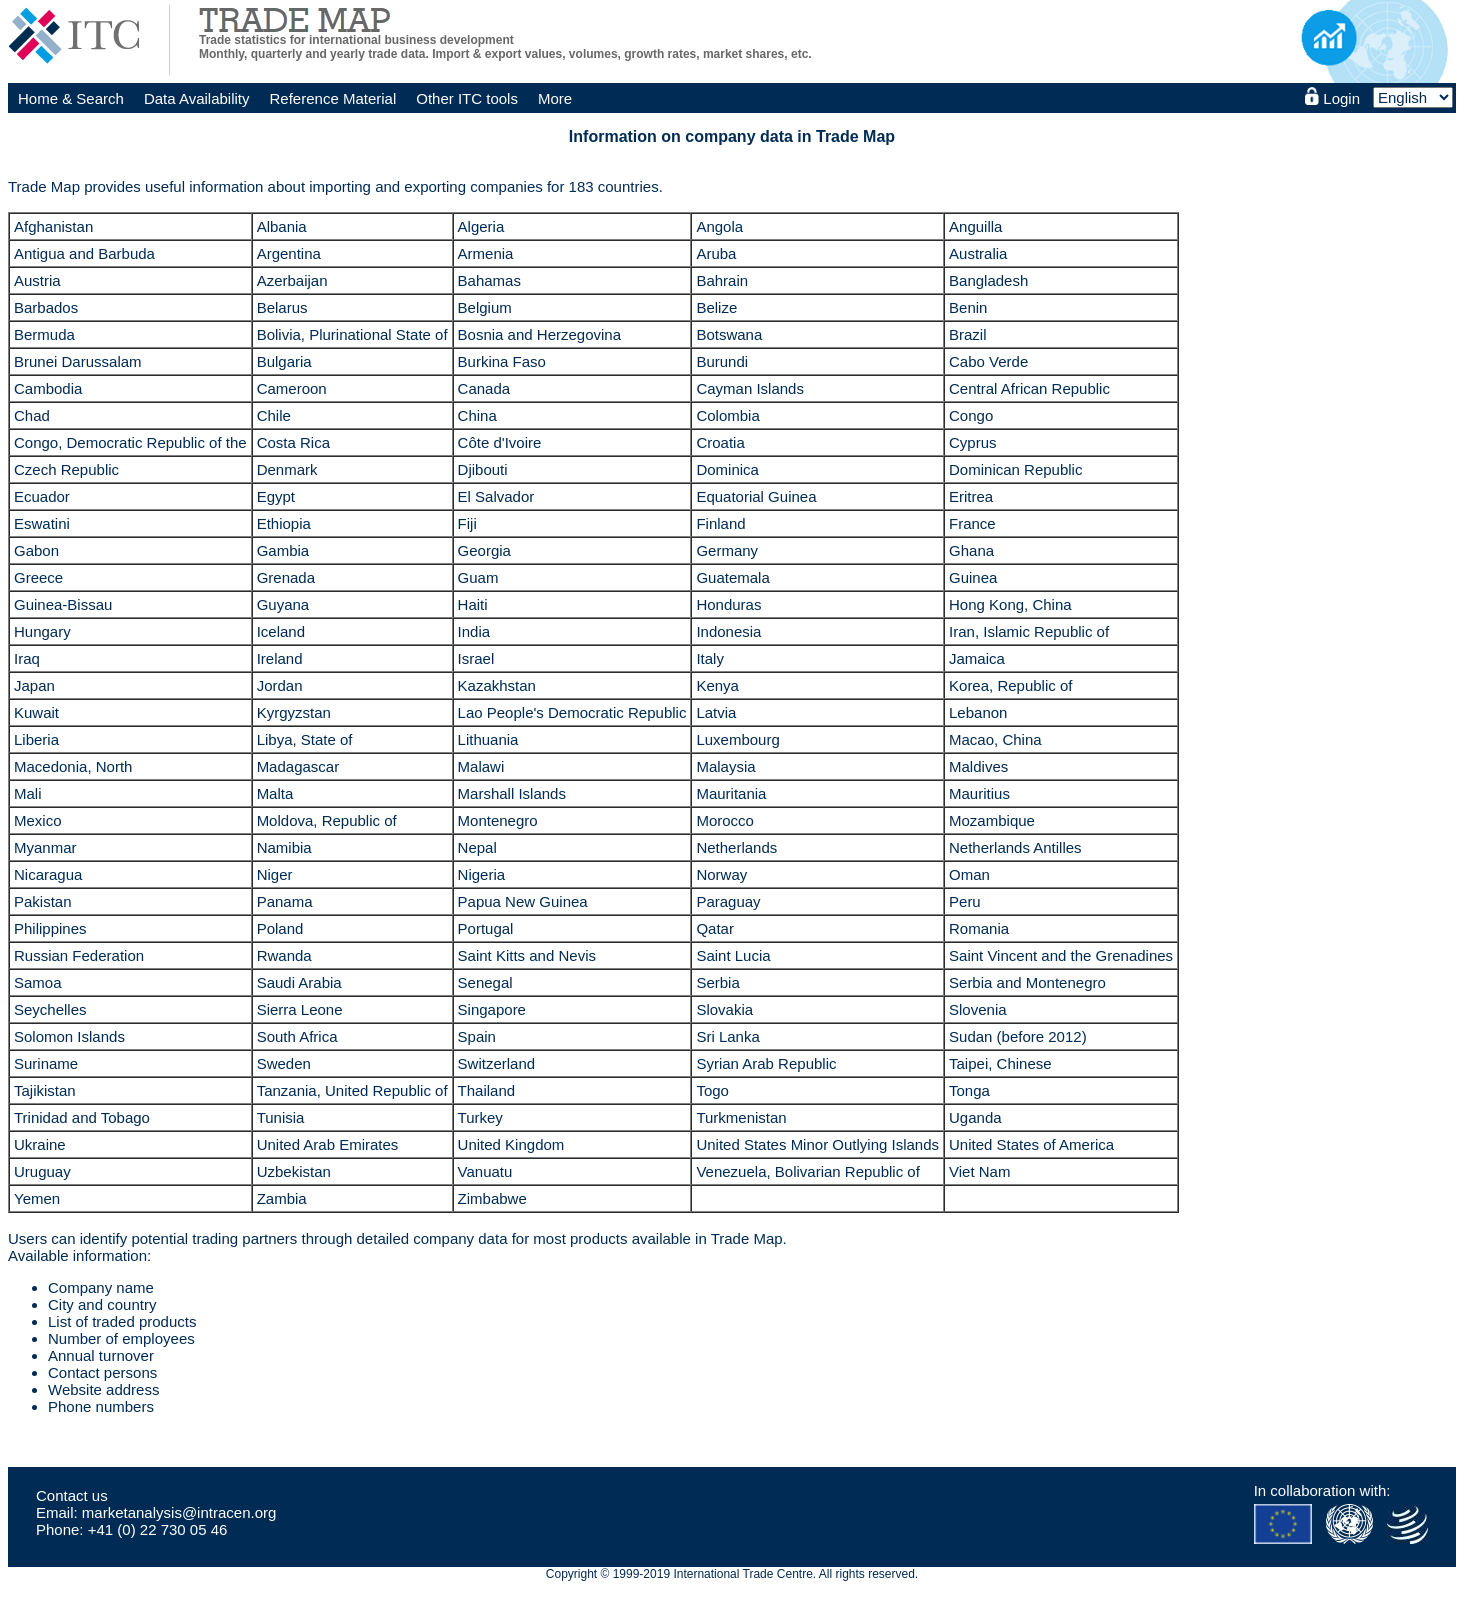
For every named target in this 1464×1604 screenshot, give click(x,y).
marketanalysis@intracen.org (179, 1512)
